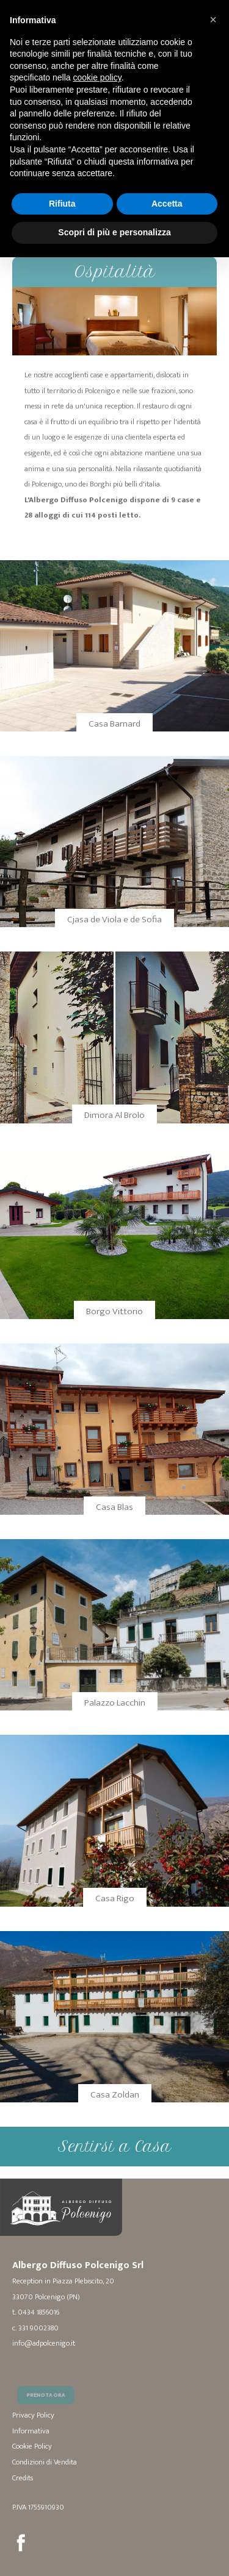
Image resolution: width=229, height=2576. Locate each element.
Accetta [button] (167, 203)
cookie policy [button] (97, 77)
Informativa (30, 2431)
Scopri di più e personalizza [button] (114, 232)
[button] (213, 19)
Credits (22, 2478)
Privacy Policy (33, 2415)
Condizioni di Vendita (44, 2462)
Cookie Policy (32, 2446)
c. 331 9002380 (35, 2328)
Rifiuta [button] (62, 203)
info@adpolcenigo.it (43, 2343)
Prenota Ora (48, 2405)
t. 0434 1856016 (35, 2312)
